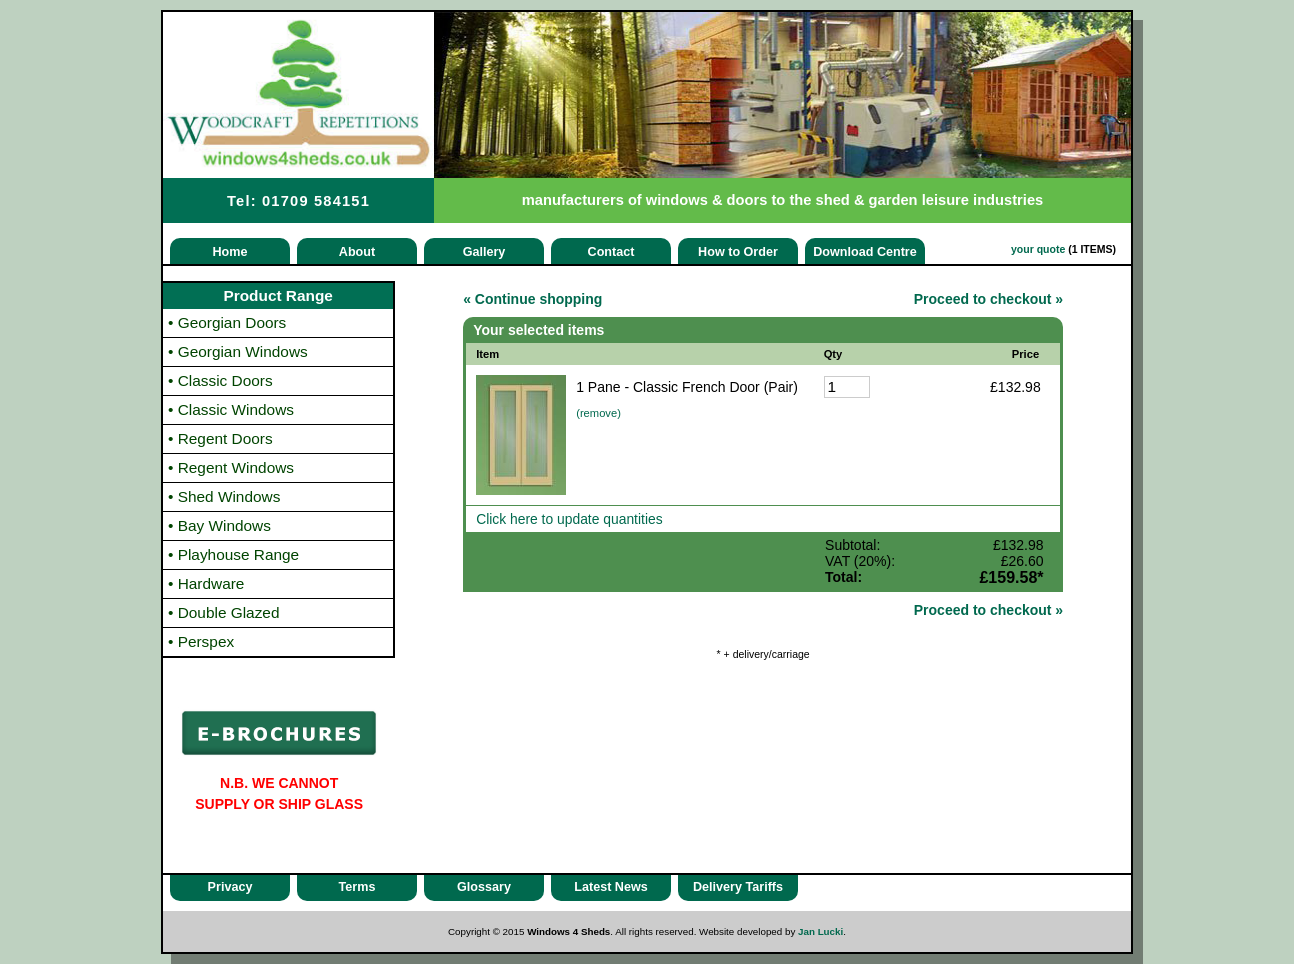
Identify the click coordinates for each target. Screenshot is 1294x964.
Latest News (611, 887)
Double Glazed (224, 612)
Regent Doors (220, 438)
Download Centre (865, 252)
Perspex (201, 641)
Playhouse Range (233, 554)
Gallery (484, 252)
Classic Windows (231, 409)
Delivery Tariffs (738, 887)
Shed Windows (224, 496)
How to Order (738, 252)
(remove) (598, 413)
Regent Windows (231, 467)
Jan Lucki (820, 931)
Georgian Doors (227, 322)
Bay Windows (219, 525)
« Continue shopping (532, 299)
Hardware (206, 583)
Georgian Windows (238, 351)
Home (230, 252)
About (357, 252)
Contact (611, 252)
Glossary (484, 887)
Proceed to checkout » (988, 299)
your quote (1038, 249)
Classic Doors (220, 380)
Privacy (230, 887)
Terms (357, 887)
